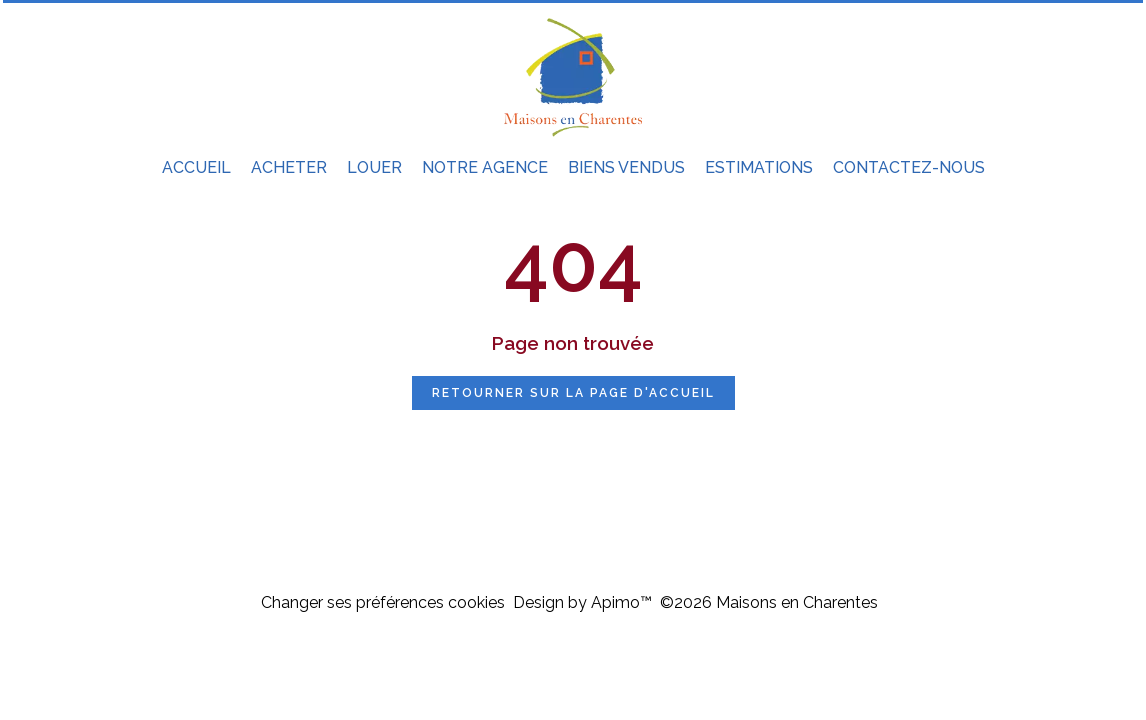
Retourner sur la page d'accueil (573, 393)
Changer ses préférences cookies (383, 602)
